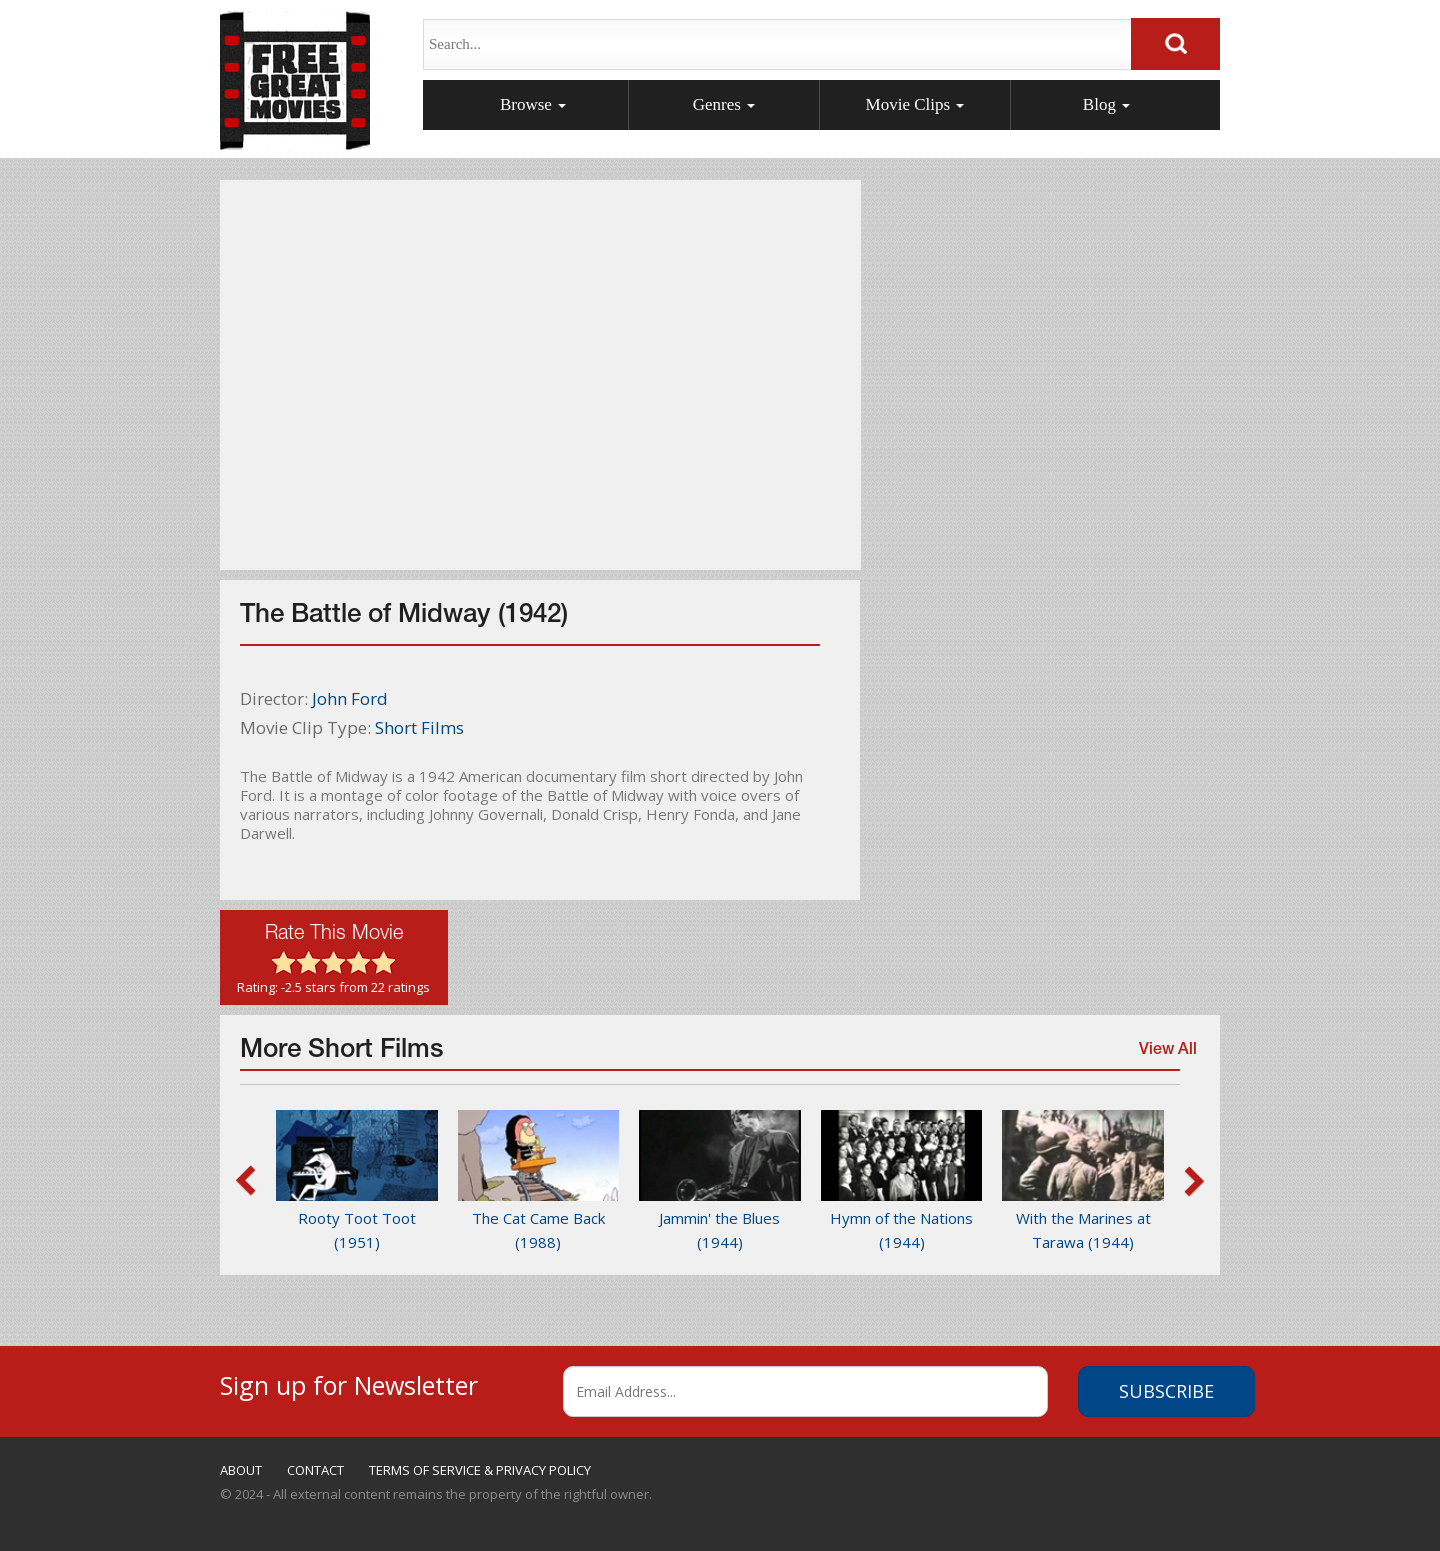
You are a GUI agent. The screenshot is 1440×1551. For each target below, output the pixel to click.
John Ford (350, 698)
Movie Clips (915, 104)
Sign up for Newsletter (349, 1382)
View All (1164, 1057)
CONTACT (315, 1470)
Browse (533, 104)
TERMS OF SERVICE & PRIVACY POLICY (480, 1470)
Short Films (419, 727)
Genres (724, 104)
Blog (1106, 104)
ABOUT (241, 1470)
